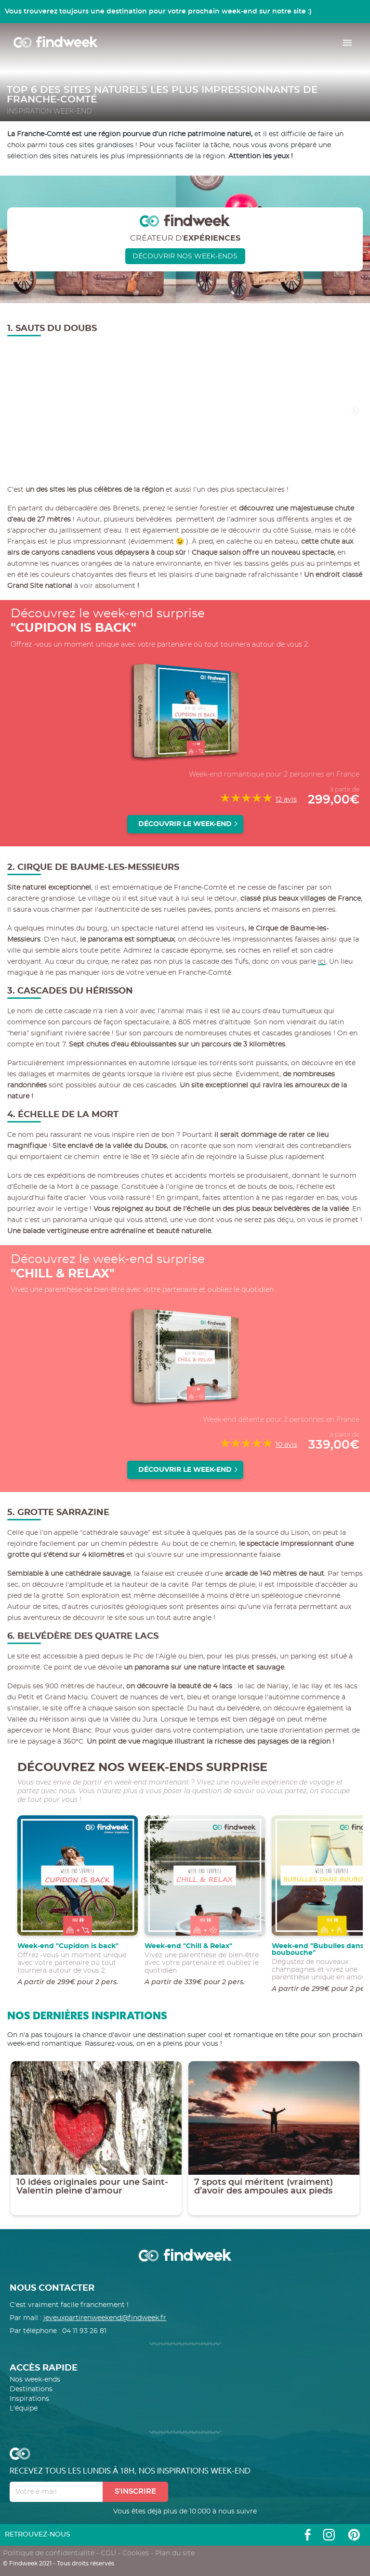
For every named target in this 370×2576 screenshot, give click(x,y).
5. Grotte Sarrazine (58, 1512)
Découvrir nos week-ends (185, 256)
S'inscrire (135, 2491)
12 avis (286, 799)
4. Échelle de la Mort (63, 1114)
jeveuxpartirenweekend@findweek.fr (104, 2318)
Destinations (31, 2389)
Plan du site (175, 2553)
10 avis (286, 1444)
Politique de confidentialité (48, 2553)
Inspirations (29, 2399)
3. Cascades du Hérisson (70, 991)
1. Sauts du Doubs (52, 328)
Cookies (135, 2553)
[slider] (246, 798)
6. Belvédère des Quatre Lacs (83, 1636)
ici (322, 961)
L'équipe (24, 2408)
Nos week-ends (35, 2379)
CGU (108, 2553)
